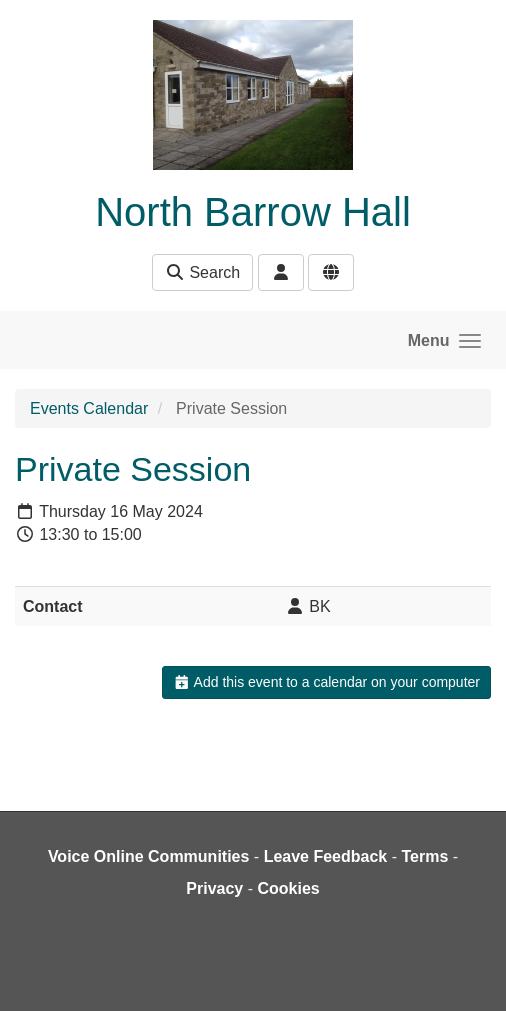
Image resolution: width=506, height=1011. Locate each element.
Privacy (214, 888)
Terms (424, 856)
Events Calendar (89, 408)
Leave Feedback (326, 856)
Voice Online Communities (149, 856)
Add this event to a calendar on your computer (326, 682)
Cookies (288, 888)
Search (202, 272)
